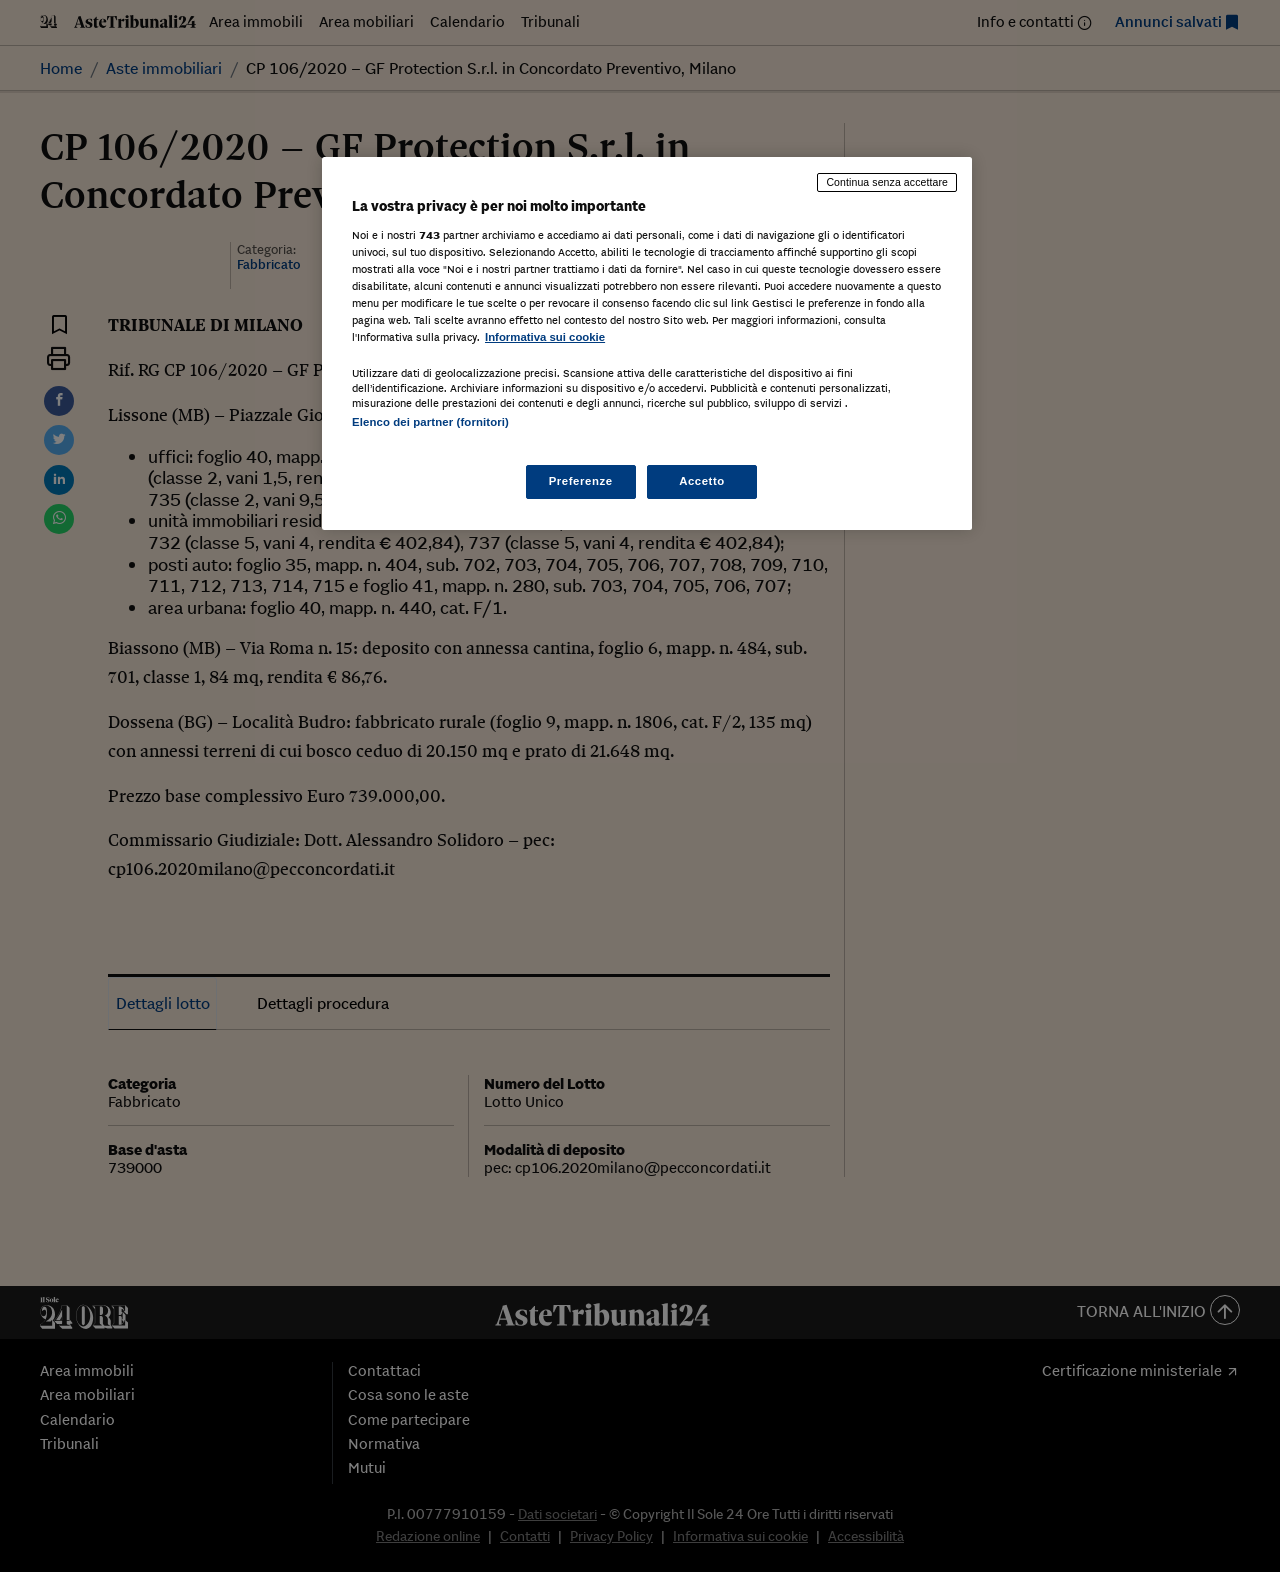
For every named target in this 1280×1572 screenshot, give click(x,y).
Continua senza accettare (887, 182)
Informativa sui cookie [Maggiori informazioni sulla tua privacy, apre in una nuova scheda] (545, 337)
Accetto (702, 481)
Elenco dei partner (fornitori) (430, 422)
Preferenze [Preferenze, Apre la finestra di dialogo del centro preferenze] (581, 481)
